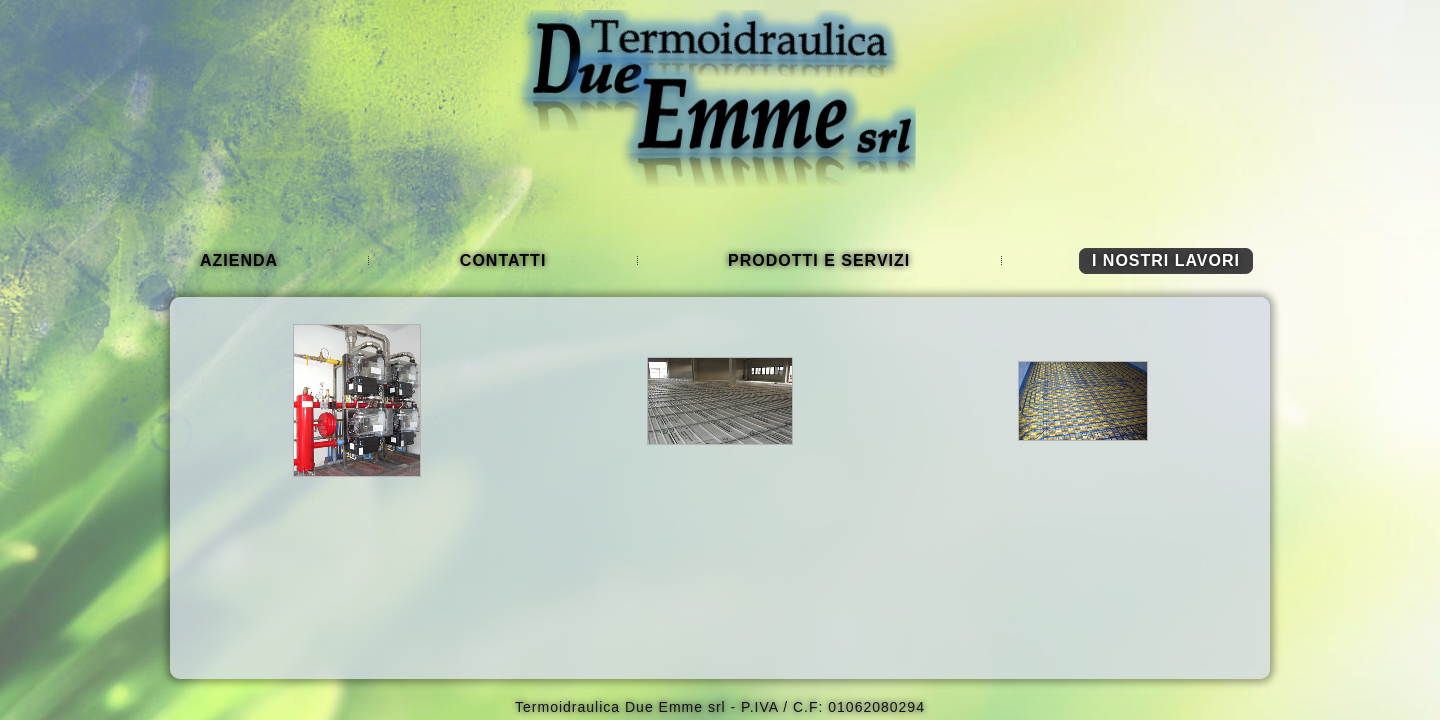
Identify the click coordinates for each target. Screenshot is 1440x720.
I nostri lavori (1166, 260)
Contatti (503, 260)
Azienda (239, 260)
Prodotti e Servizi (819, 260)
